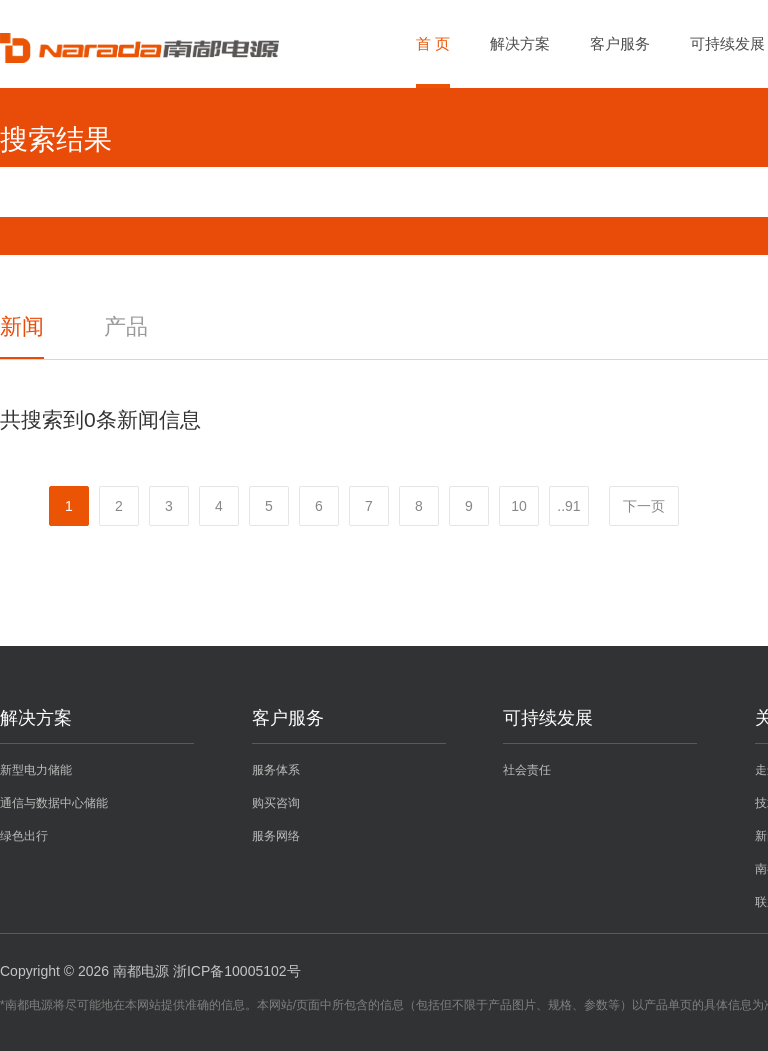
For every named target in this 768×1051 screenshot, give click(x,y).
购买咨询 (276, 803)
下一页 (644, 506)
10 (519, 506)
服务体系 (276, 770)
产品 (126, 326)
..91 (568, 506)
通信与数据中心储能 (54, 803)
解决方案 (520, 43)
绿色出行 (24, 836)
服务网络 (276, 836)
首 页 (433, 43)
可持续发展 (727, 43)
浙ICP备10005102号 (237, 971)
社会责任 (527, 770)
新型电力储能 (36, 770)
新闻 (22, 326)
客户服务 (620, 43)
